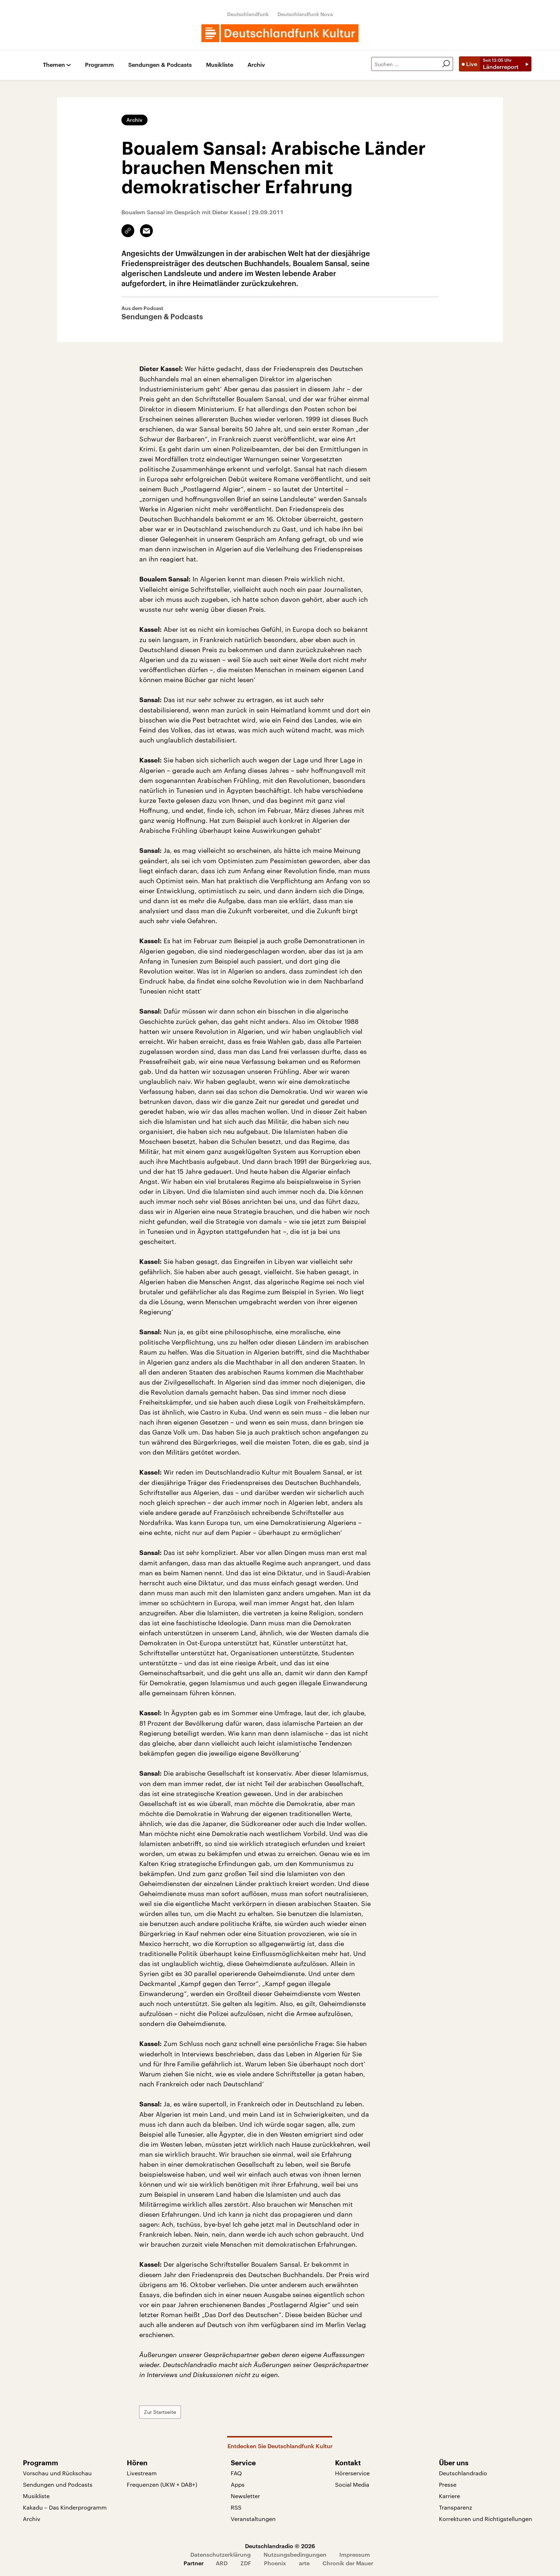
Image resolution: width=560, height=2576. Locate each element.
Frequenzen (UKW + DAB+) (162, 2484)
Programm (99, 65)
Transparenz (455, 2507)
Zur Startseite (160, 2412)
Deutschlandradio (463, 2473)
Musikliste (219, 65)
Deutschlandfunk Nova (305, 14)
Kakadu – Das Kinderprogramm (65, 2507)
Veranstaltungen (253, 2518)
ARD (222, 2563)
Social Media (352, 2484)
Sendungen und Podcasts (57, 2484)
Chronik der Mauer (347, 2563)
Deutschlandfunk (248, 14)
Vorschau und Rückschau (57, 2473)
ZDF (245, 2563)
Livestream (142, 2473)
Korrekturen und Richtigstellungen (485, 2518)
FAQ (236, 2473)
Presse (447, 2484)
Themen (54, 65)
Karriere (449, 2495)
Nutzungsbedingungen (295, 2554)
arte (304, 2563)
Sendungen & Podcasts (160, 65)
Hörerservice (352, 2473)
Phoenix (275, 2563)
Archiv (256, 65)
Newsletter (245, 2495)
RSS (236, 2507)
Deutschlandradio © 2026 (280, 2545)
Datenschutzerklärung (220, 2554)
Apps (238, 2484)
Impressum (354, 2554)
